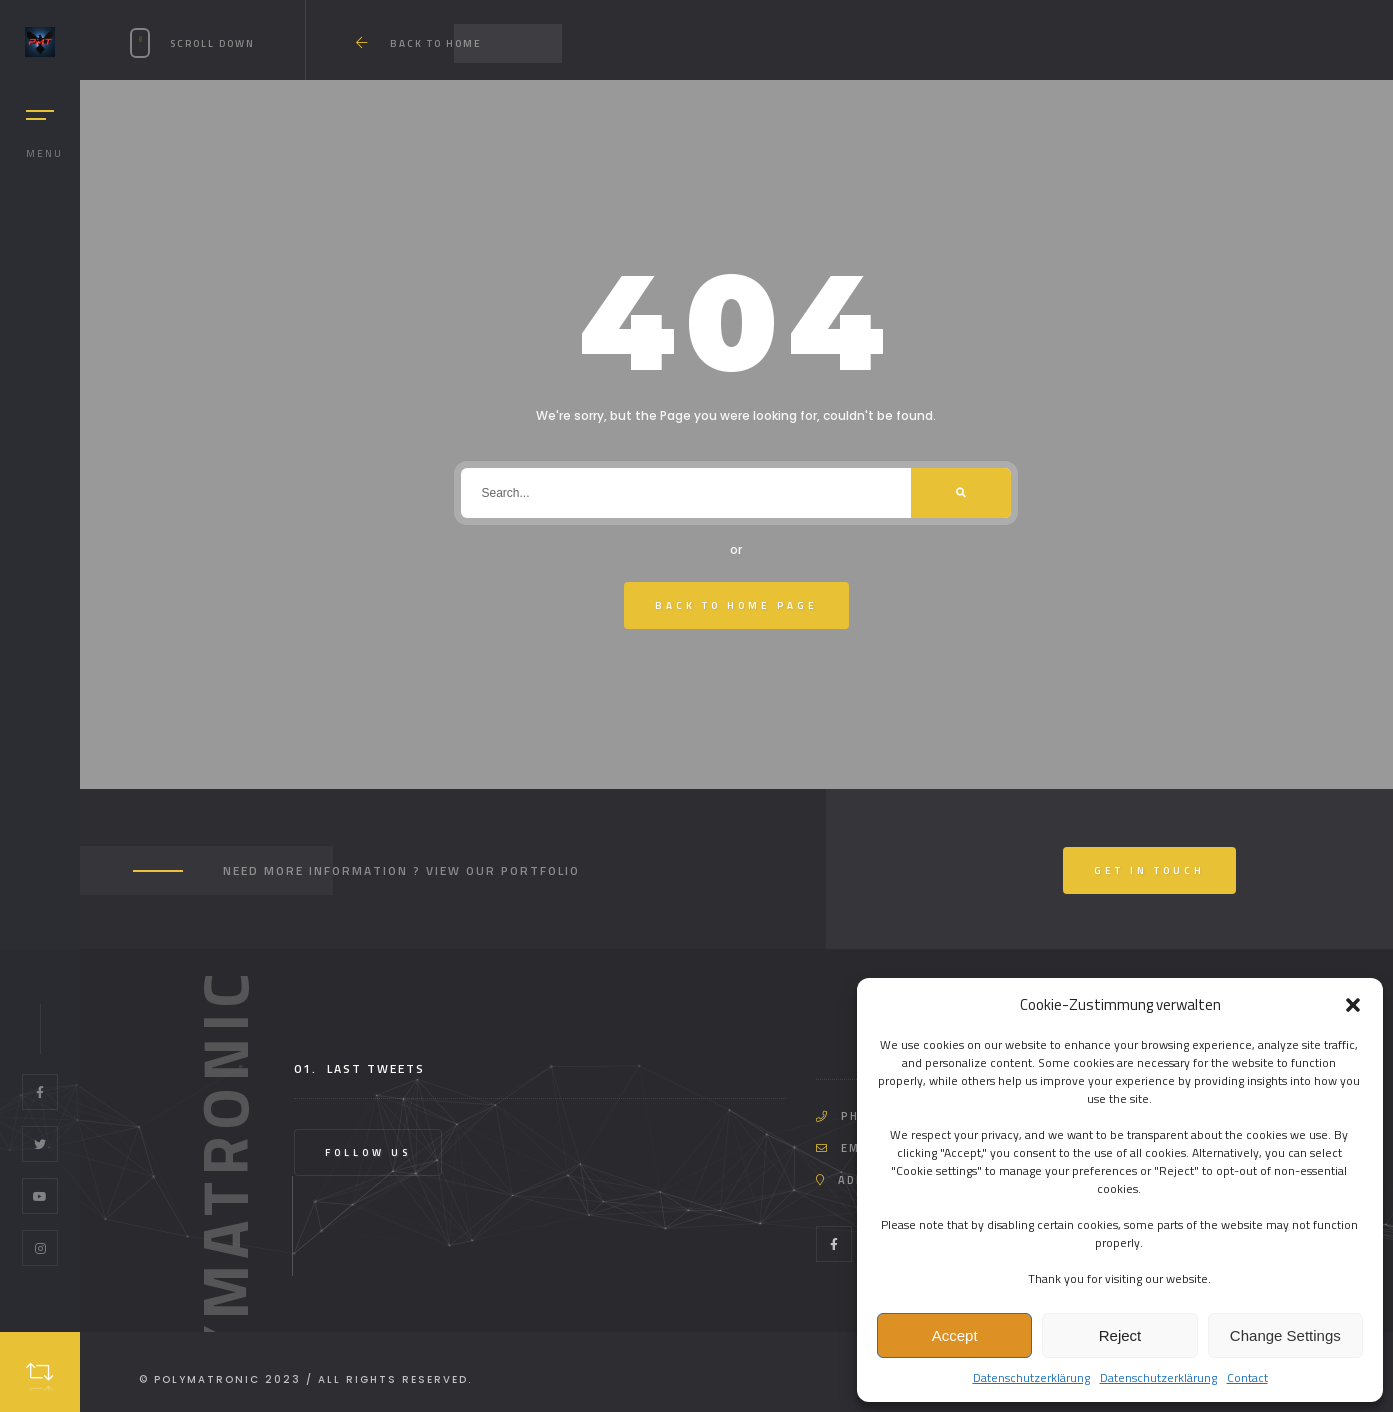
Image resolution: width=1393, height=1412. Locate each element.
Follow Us (368, 1152)
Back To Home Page (736, 605)
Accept (955, 1335)
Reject (1120, 1335)
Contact (1247, 1377)
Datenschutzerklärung (1031, 1377)
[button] (1353, 1005)
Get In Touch (1149, 870)
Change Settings (1285, 1335)
